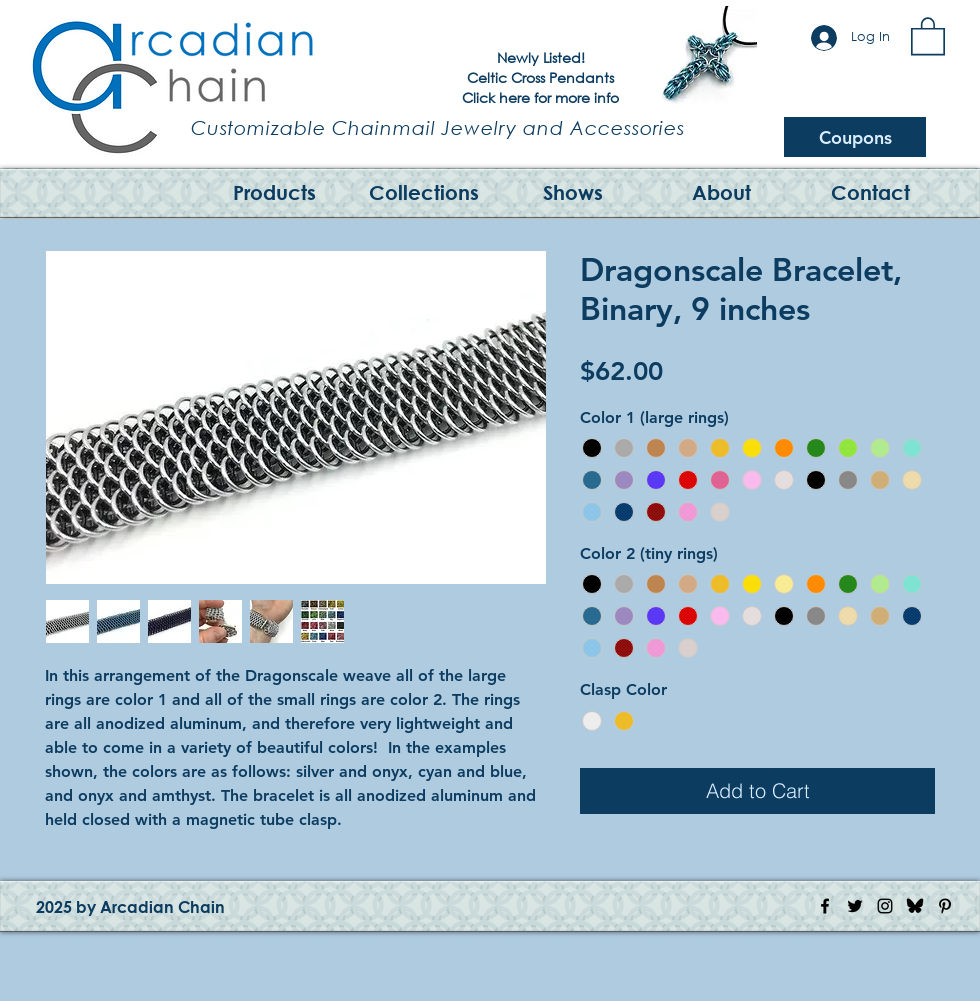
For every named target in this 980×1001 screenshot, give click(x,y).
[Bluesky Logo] (915, 906)
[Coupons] (855, 137)
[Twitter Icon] (855, 906)
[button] (928, 35)
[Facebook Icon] (825, 906)
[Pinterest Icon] (945, 906)
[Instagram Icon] (885, 906)
